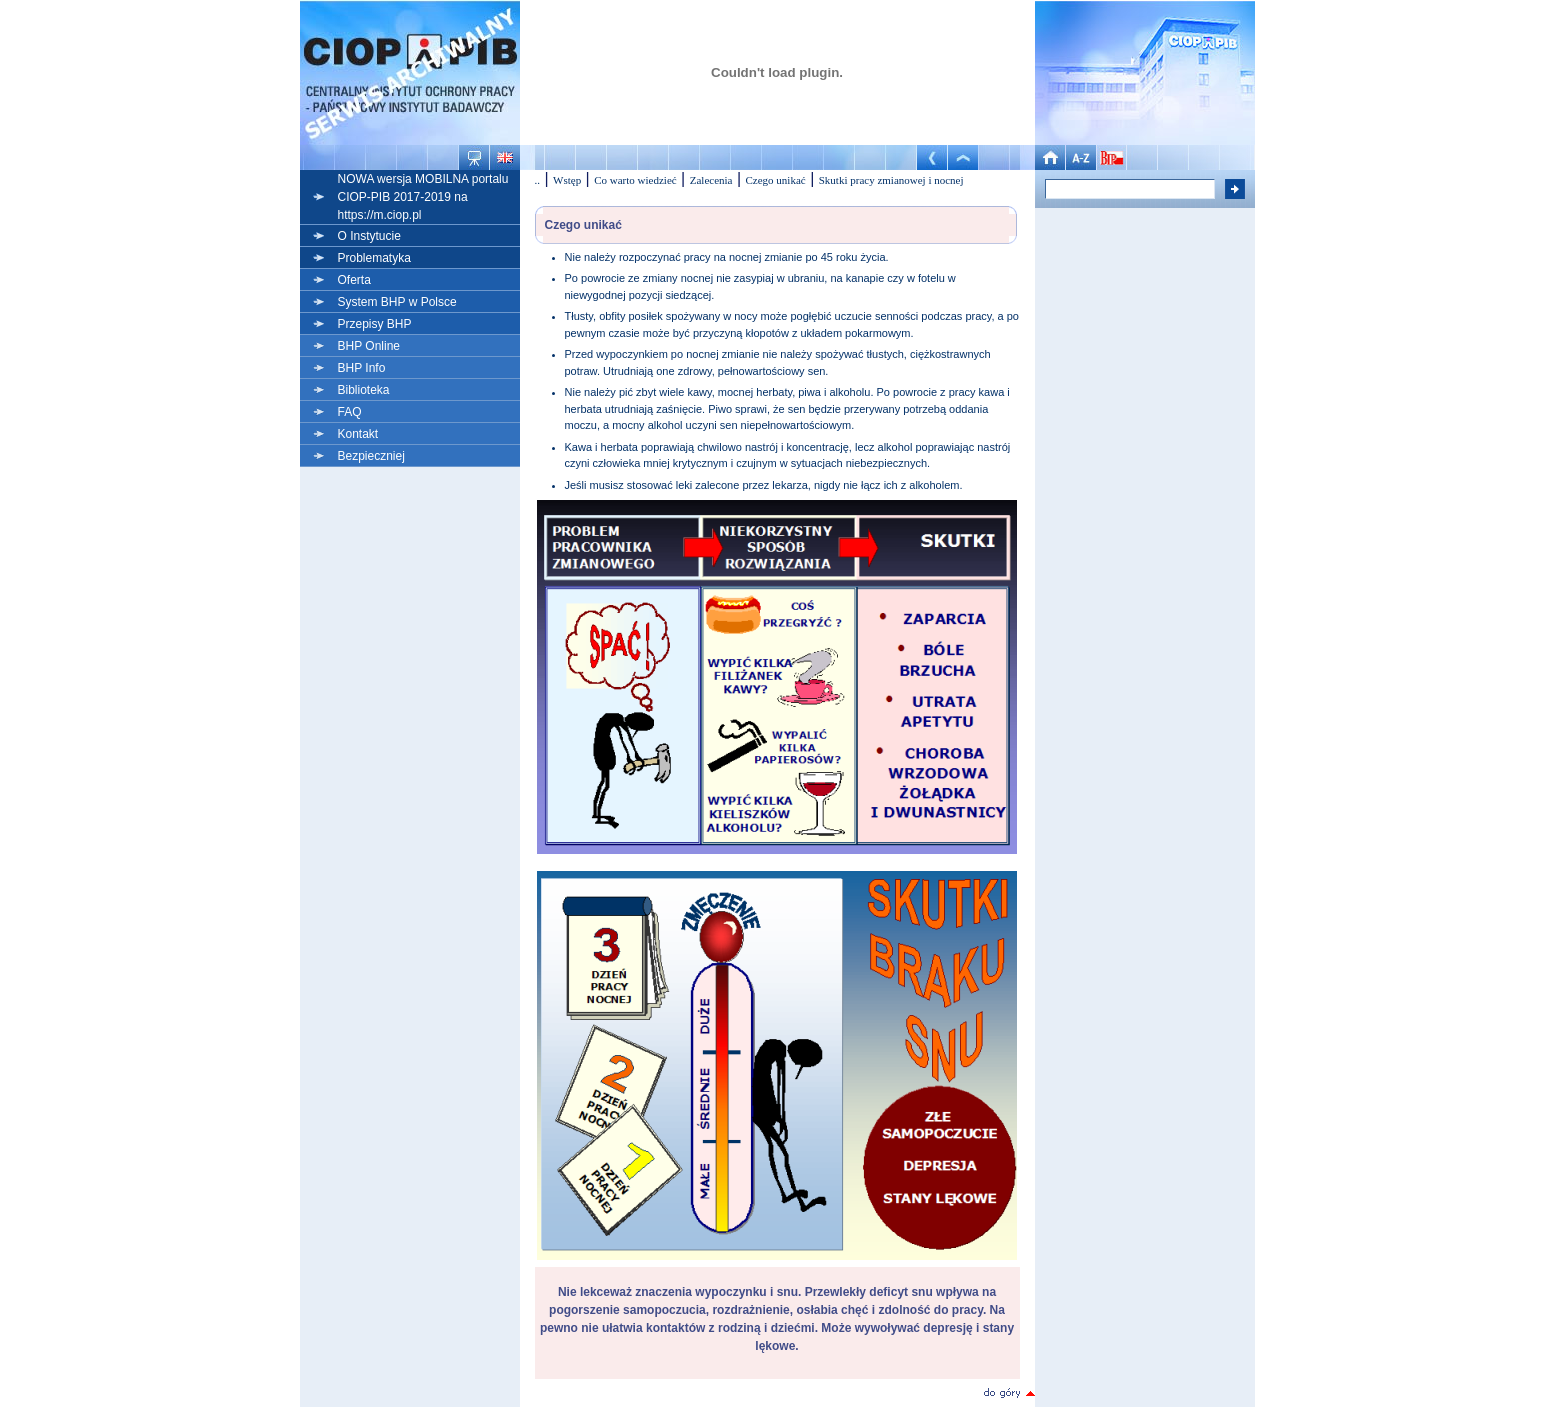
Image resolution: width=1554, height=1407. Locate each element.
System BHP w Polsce (397, 302)
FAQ (350, 412)
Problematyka (374, 258)
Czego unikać (776, 180)
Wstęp (567, 180)
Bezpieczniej (371, 456)
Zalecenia (711, 180)
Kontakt (358, 434)
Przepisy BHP (375, 324)
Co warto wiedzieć (635, 180)
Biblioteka (364, 390)
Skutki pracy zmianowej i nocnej (891, 180)
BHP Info (362, 368)
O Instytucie (369, 236)
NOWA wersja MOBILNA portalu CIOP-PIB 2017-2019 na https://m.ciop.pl (423, 197)
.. (538, 180)
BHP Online (369, 346)
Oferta (354, 280)
